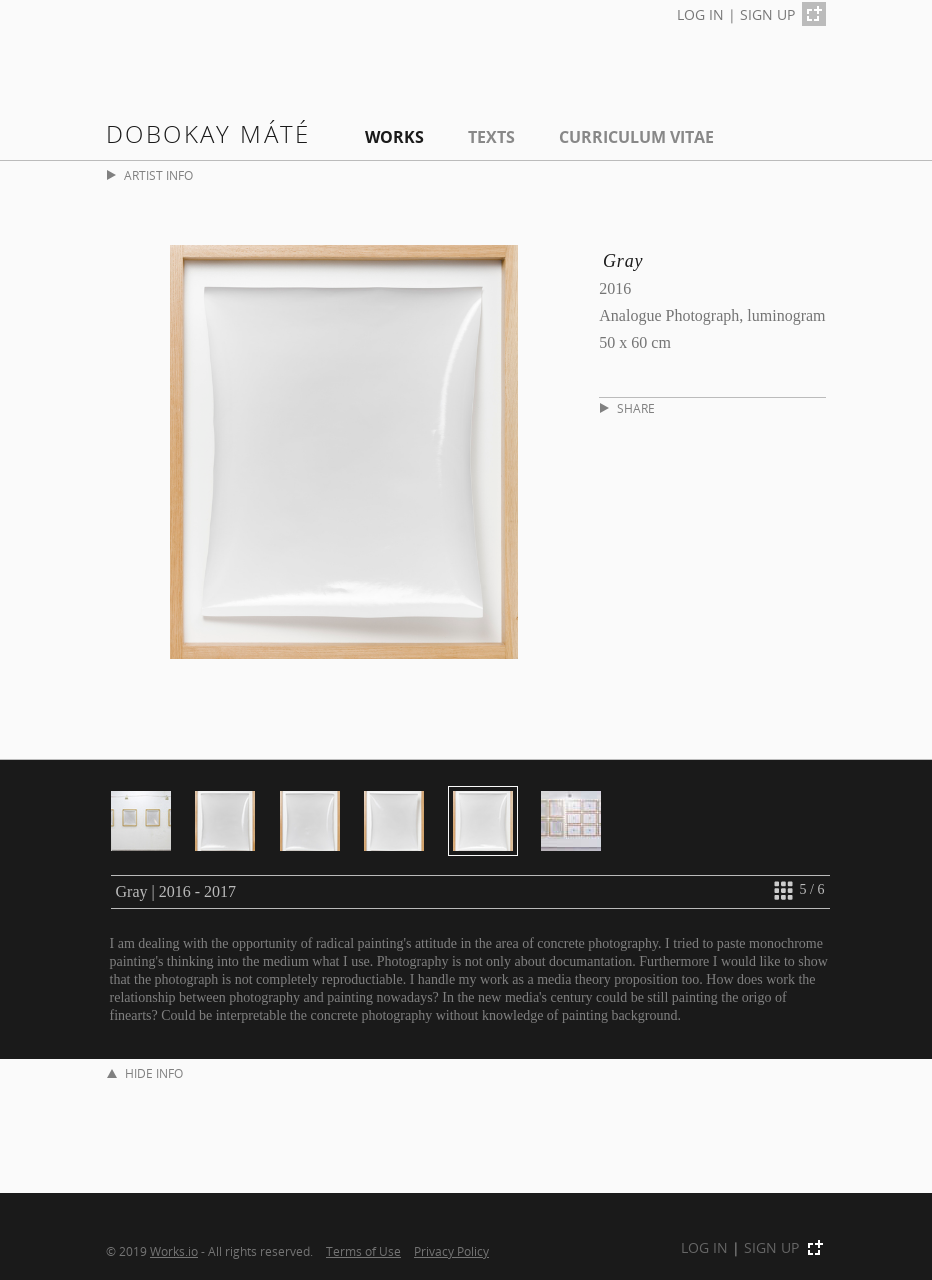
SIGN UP (767, 14)
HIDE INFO (145, 1073)
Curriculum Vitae (636, 137)
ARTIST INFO (150, 175)
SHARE (627, 408)
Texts (491, 137)
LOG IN (700, 14)
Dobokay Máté (208, 133)
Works (394, 137)
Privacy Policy (451, 1251)
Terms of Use (363, 1251)
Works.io (174, 1251)
